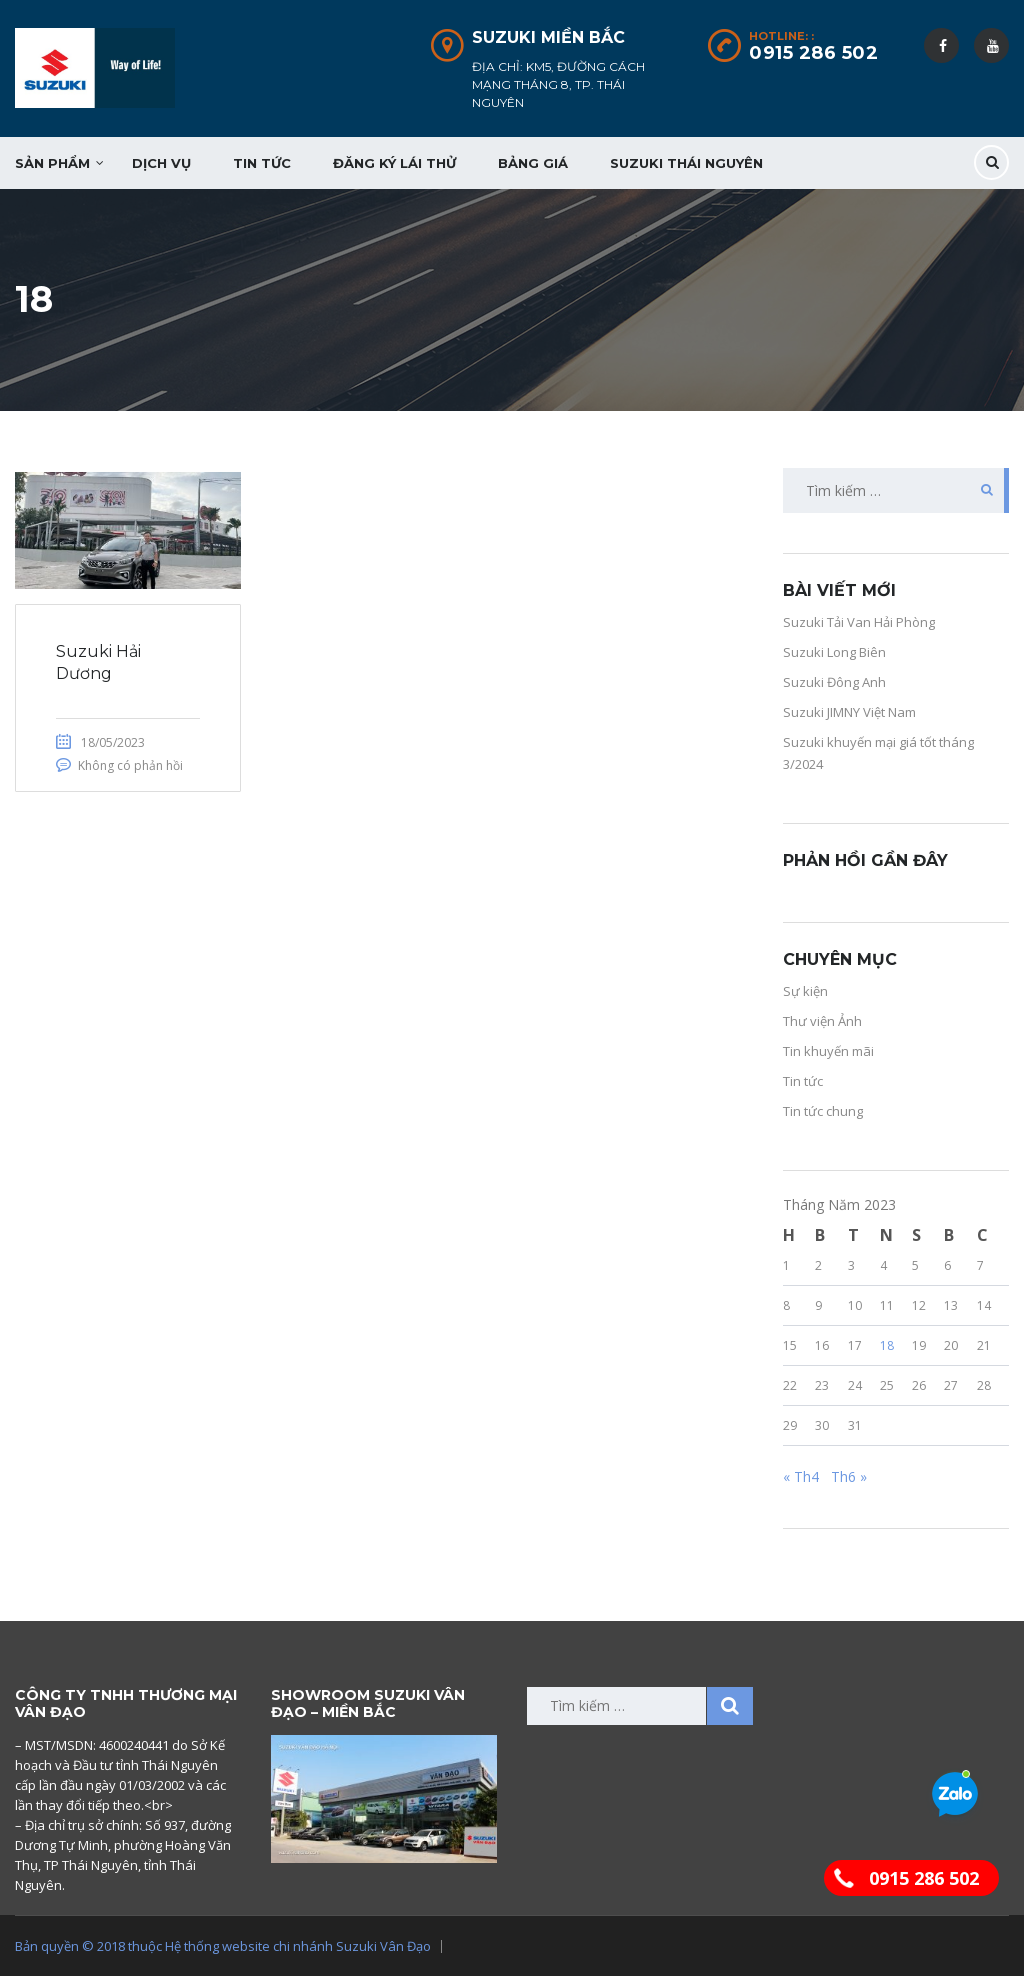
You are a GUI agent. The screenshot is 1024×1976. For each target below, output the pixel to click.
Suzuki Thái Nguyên (686, 163)
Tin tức (262, 163)
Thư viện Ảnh (822, 1021)
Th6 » (849, 1476)
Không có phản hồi (130, 765)
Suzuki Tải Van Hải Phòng (859, 622)
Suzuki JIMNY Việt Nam (849, 712)
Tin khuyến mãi (828, 1051)
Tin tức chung (823, 1111)
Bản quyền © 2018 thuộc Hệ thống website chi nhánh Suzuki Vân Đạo (223, 1946)
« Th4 (801, 1476)
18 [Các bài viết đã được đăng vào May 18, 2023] (887, 1345)
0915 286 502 (813, 53)
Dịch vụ (161, 163)
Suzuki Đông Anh (834, 682)
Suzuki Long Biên (834, 652)
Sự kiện (805, 991)
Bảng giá (533, 163)
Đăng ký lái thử (394, 163)
